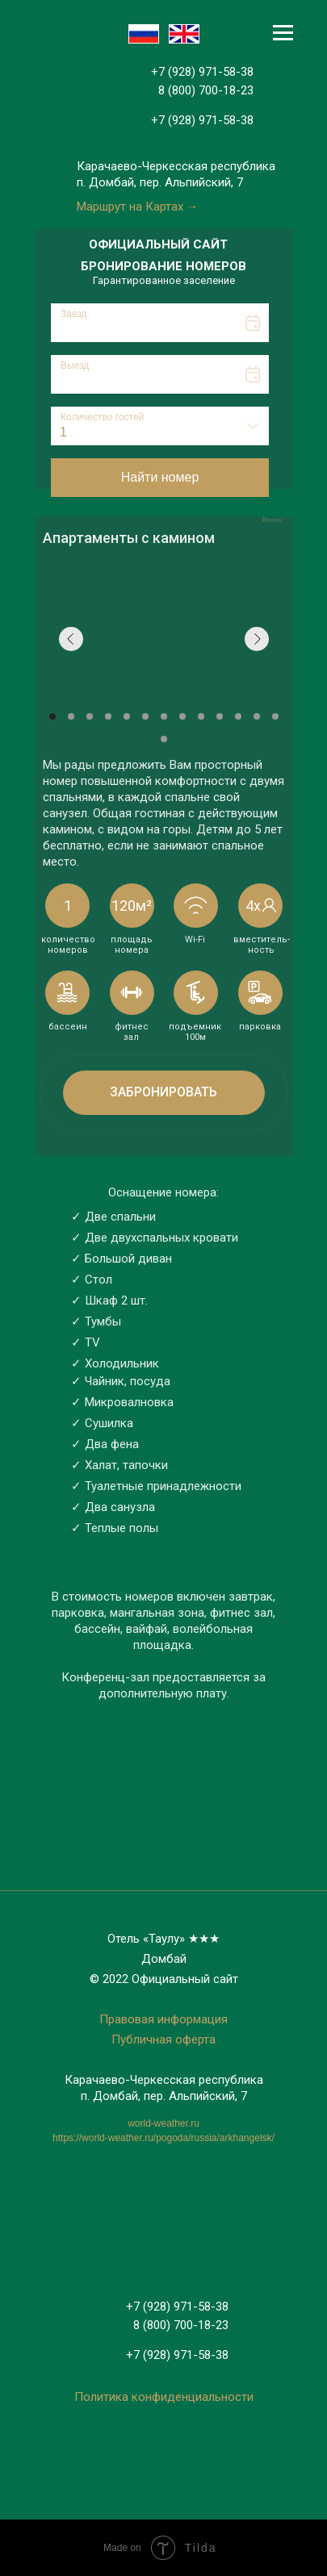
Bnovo (271, 520)
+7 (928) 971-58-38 (202, 72)
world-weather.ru (163, 2123)
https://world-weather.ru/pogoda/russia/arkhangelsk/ (163, 2138)
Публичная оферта (163, 2039)
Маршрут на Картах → (138, 206)
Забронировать (163, 1092)
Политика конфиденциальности (164, 2397)
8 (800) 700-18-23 (206, 90)
